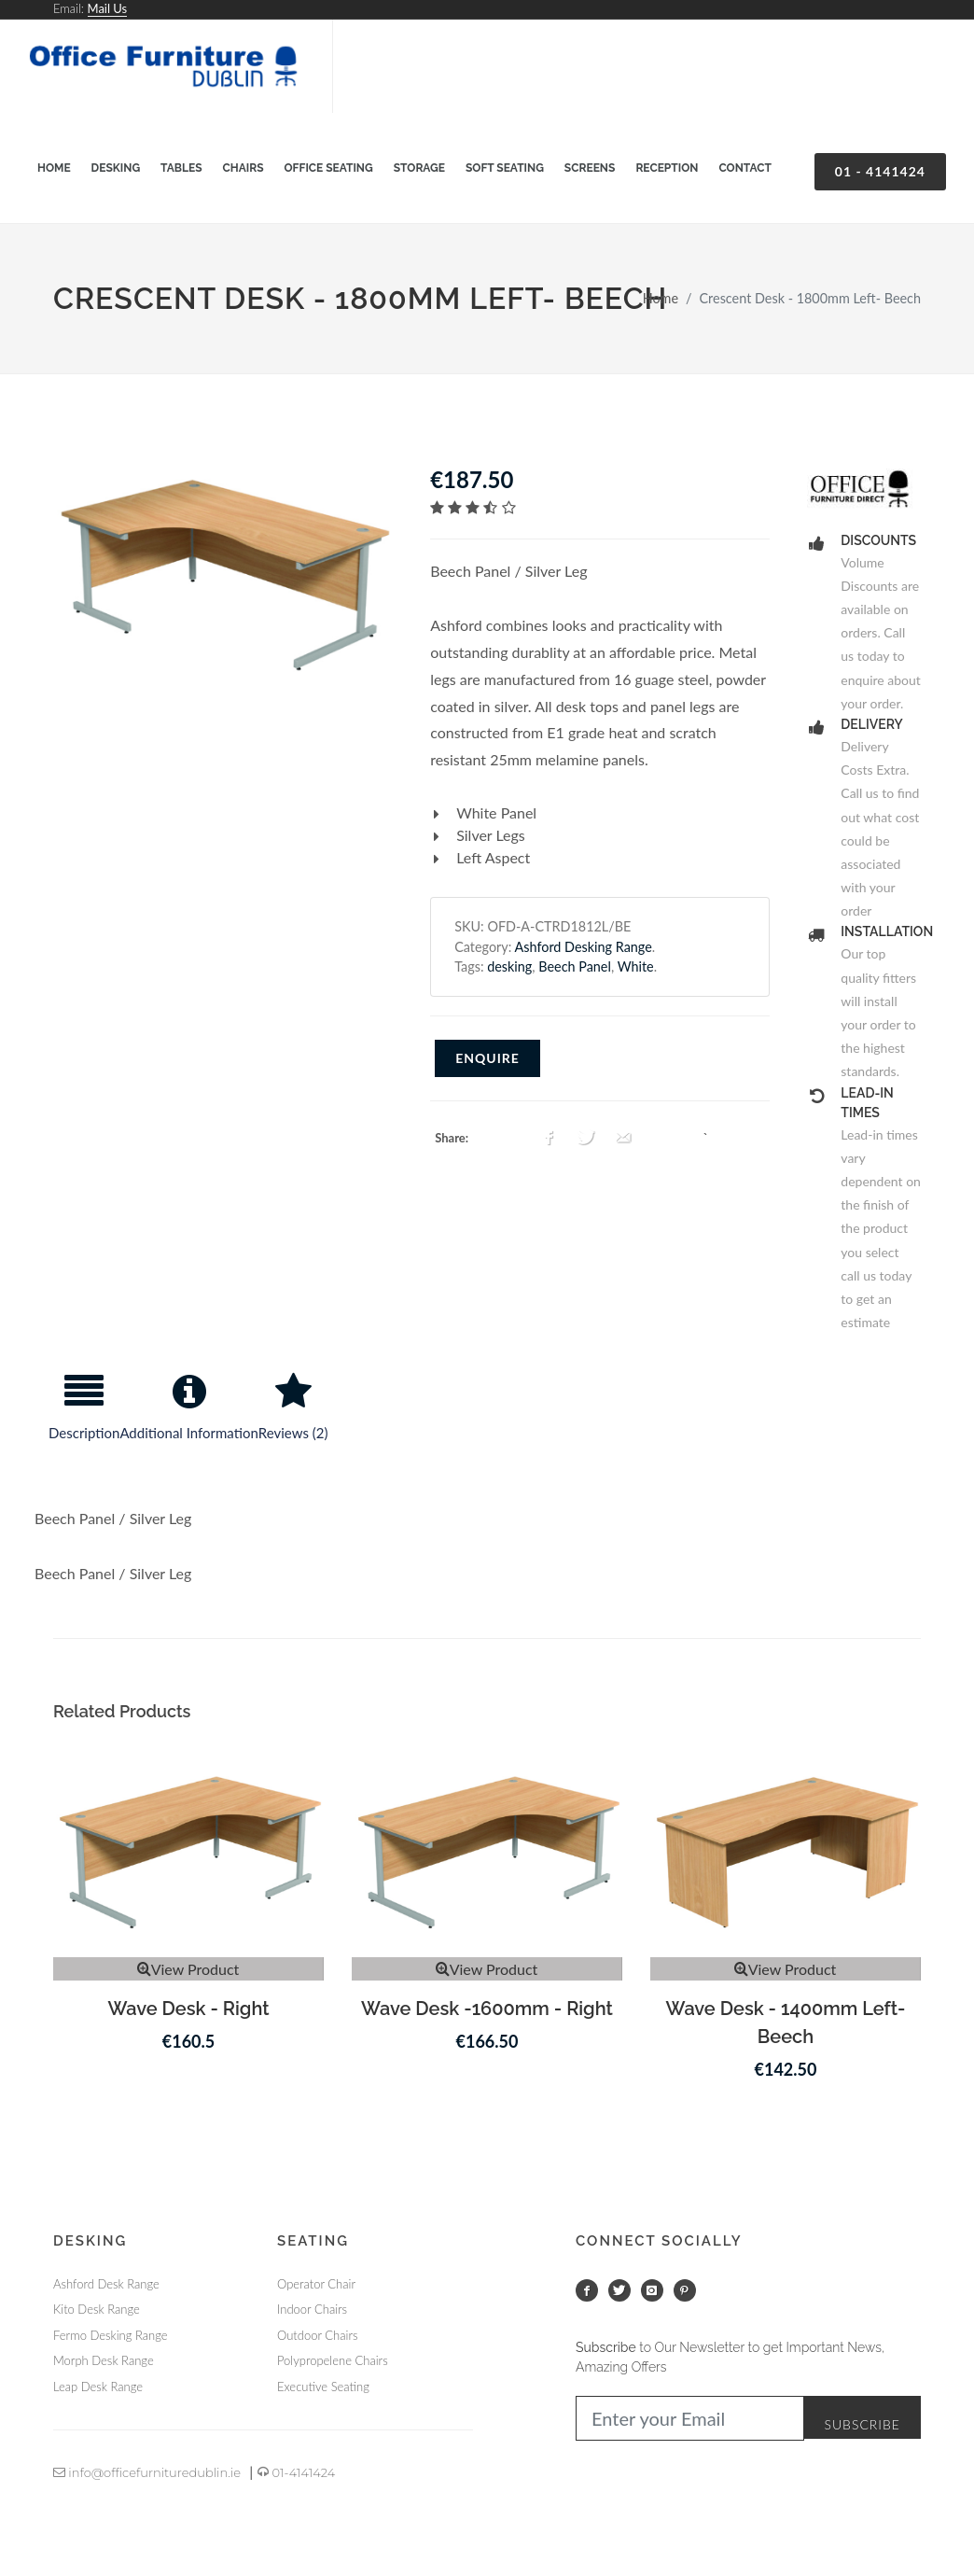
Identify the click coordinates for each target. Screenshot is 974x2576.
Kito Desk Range (96, 2309)
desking (509, 966)
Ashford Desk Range (106, 2283)
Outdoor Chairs (317, 2335)
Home (660, 298)
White (636, 966)
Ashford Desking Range (583, 947)
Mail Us (108, 8)
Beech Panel (574, 966)
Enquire (487, 1058)
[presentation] (84, 1415)
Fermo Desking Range (110, 2335)
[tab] (84, 1415)
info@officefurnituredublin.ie (147, 2472)
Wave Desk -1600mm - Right (487, 2008)
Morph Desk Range (103, 2360)
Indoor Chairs (312, 2309)
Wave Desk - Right (188, 2008)
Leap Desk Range (98, 2386)
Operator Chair (316, 2283)
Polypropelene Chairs (332, 2360)
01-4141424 (296, 2472)
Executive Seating (323, 2386)
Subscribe (862, 2424)
